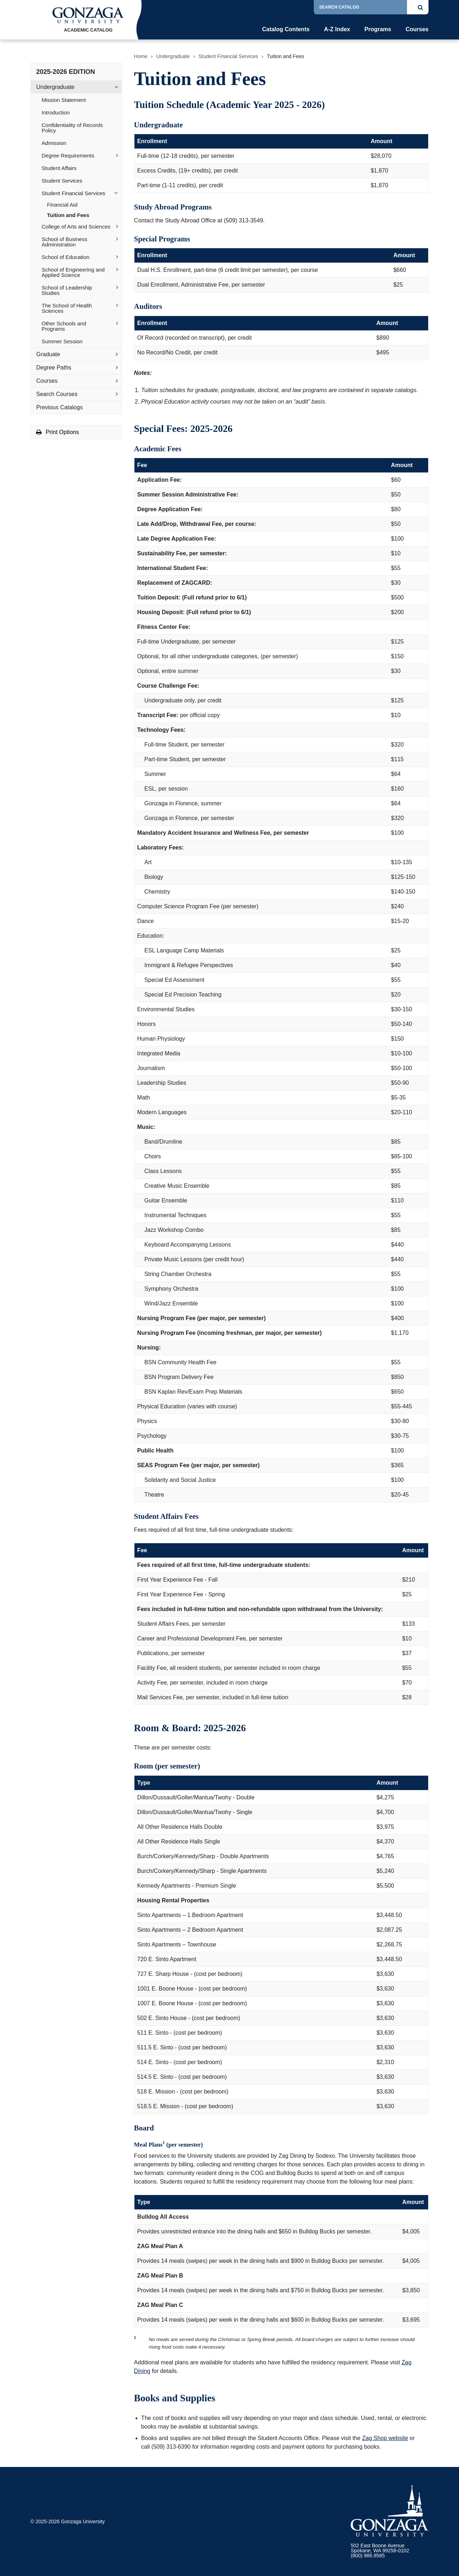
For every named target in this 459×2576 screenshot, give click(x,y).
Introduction (56, 112)
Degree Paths (53, 367)
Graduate (48, 354)
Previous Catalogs (59, 407)
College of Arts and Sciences (76, 226)
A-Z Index (337, 29)
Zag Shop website (385, 2438)
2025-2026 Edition (65, 71)
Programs (377, 29)
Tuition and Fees (68, 215)
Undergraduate (55, 87)
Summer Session (62, 341)
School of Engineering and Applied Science (73, 272)
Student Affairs (59, 168)
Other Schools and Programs (64, 326)
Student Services (62, 181)
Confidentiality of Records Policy (72, 127)
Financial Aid (62, 205)
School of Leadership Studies (67, 290)
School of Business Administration (64, 242)
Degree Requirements (68, 155)
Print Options (57, 432)
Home (140, 56)
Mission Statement (64, 100)
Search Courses (56, 394)
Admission (54, 143)
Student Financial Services (73, 193)
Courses (417, 29)
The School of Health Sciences (67, 308)
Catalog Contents (285, 29)
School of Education (65, 257)
